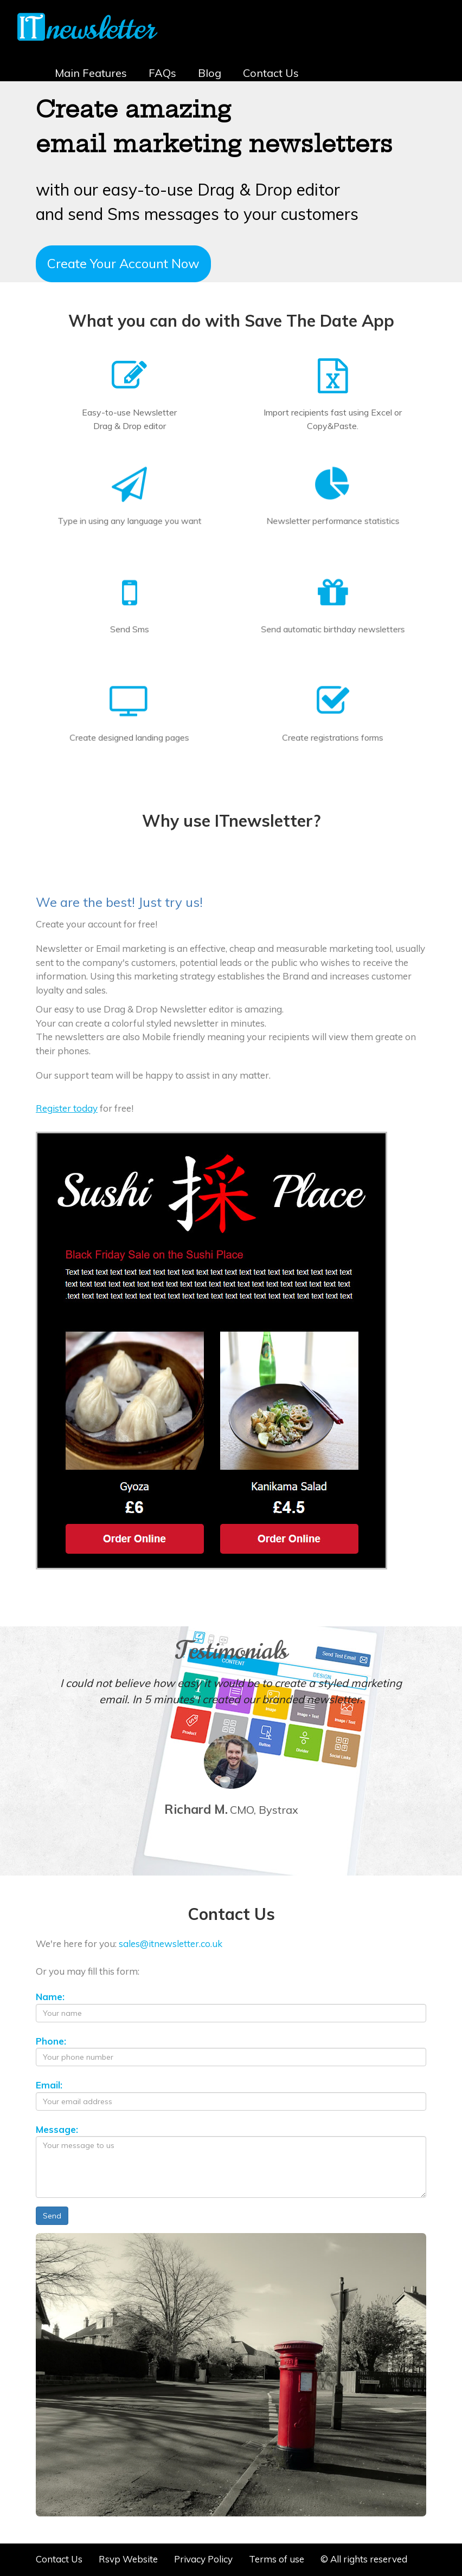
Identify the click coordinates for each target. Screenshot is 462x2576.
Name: (50, 1996)
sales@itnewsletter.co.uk (170, 1943)
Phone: (51, 2041)
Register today (67, 1108)
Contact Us (271, 73)
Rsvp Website (128, 2559)
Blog (209, 73)
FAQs (162, 73)
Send (52, 2216)
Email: (49, 2085)
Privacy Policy (203, 2559)
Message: (57, 2129)
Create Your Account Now (123, 263)
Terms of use (276, 2559)
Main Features (91, 73)
